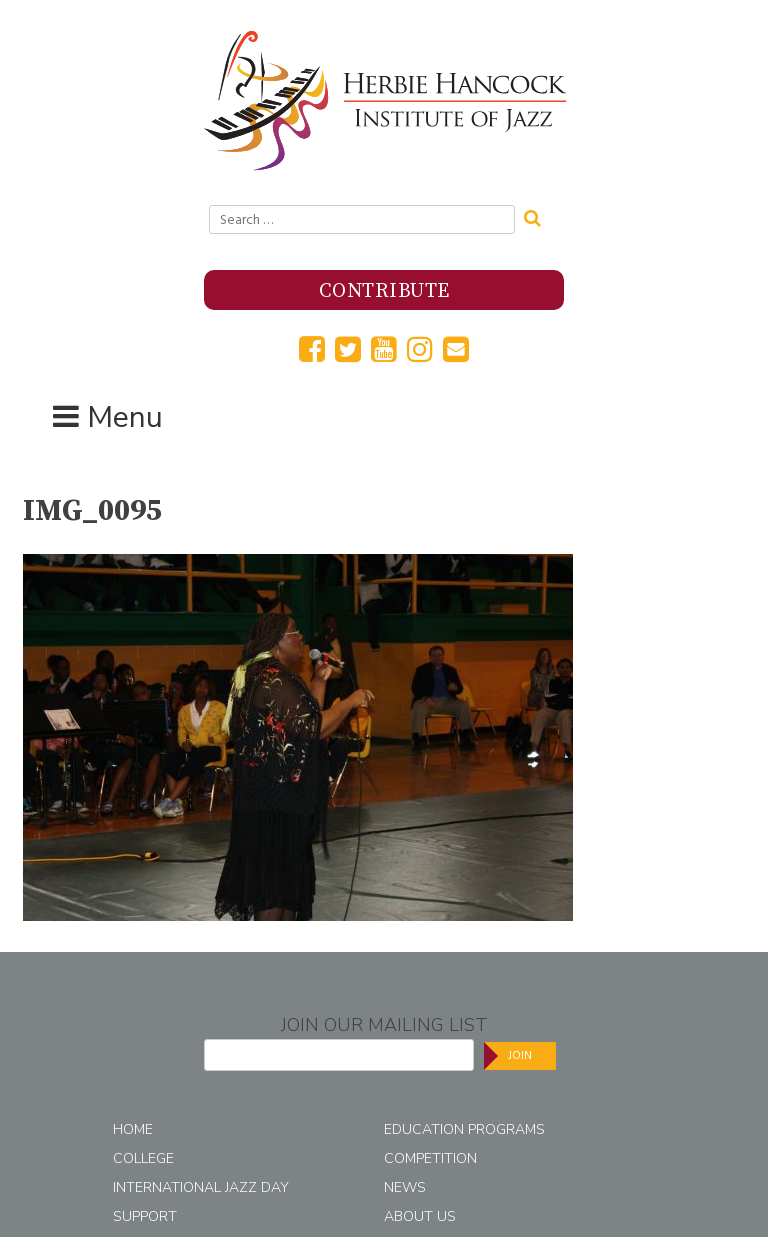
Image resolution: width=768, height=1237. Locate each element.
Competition (430, 1158)
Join (520, 1055)
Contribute (384, 291)
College (143, 1158)
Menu (125, 417)
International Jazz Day (201, 1187)
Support (145, 1216)
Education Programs (464, 1129)
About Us (420, 1216)
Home (133, 1129)
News (405, 1187)
